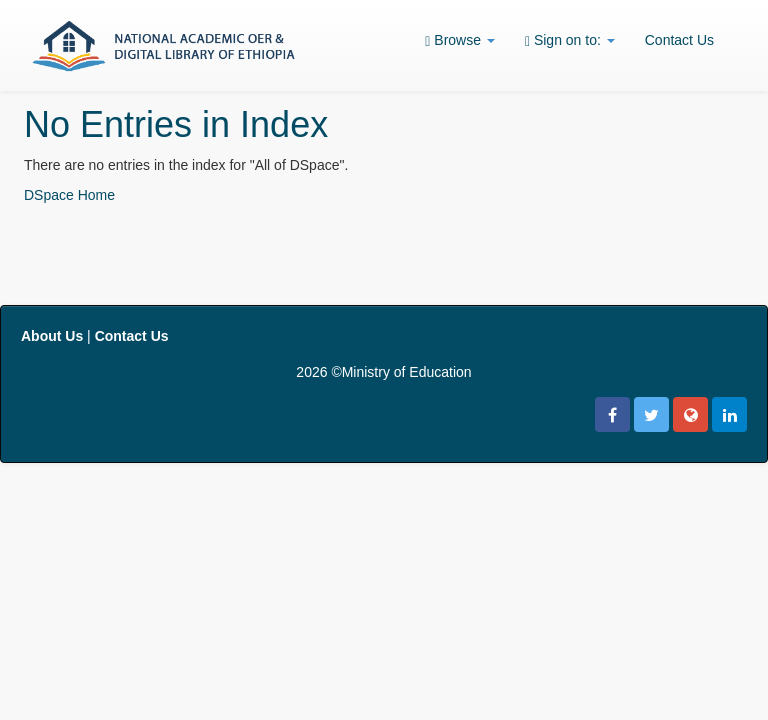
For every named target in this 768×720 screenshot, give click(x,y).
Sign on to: (570, 40)
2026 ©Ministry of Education (383, 372)
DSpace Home (69, 195)
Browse (460, 40)
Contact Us (679, 40)
